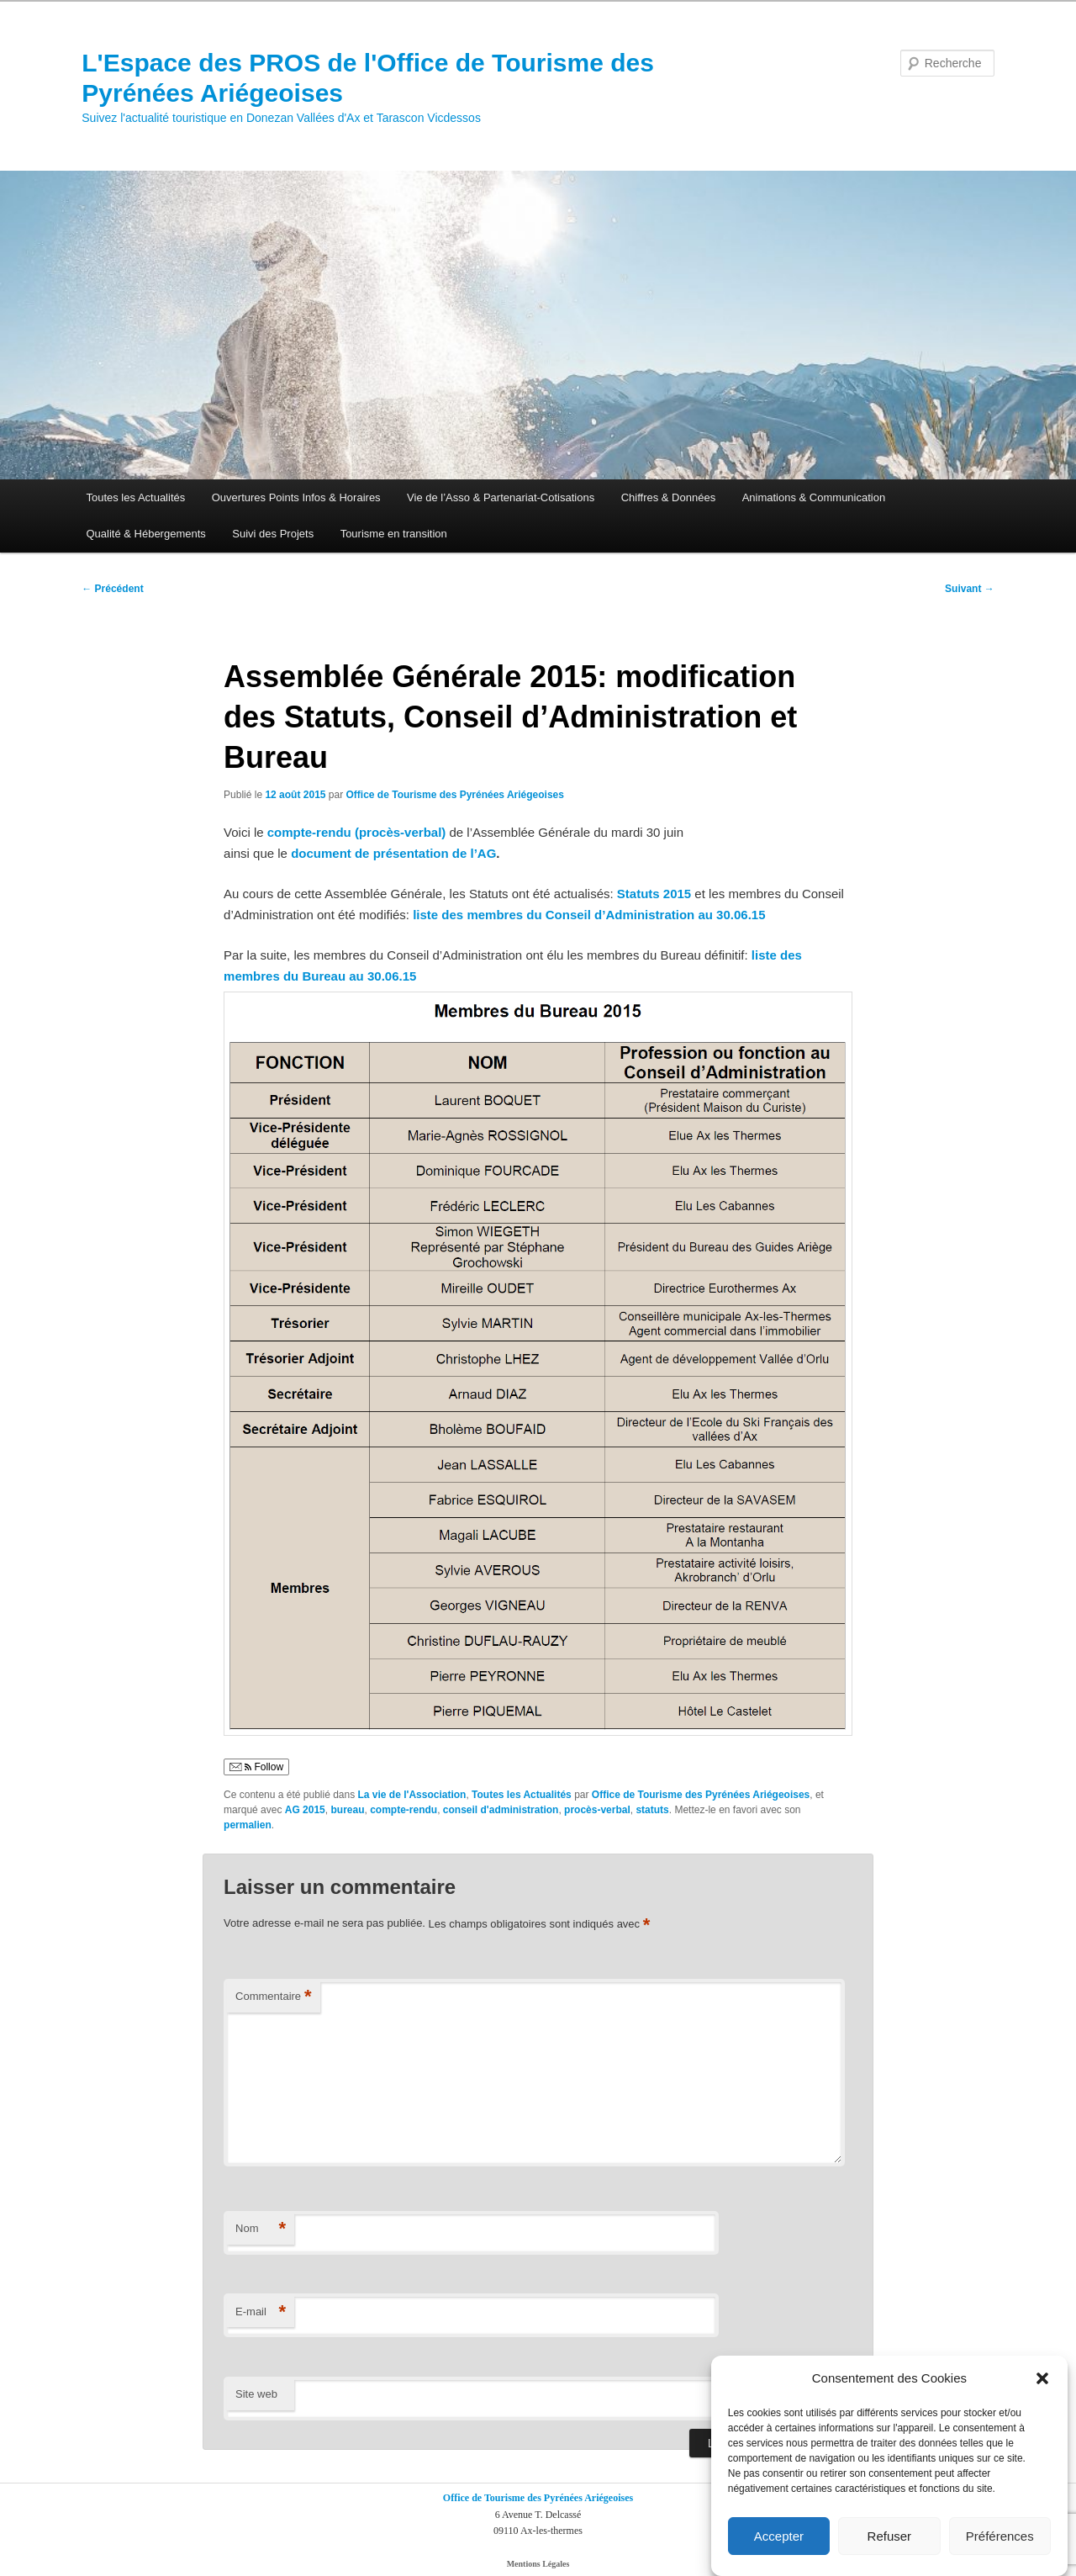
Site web (256, 2394)
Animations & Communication (814, 497)
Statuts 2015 (654, 893)
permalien (248, 1825)
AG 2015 (305, 1810)
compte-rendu (403, 1810)
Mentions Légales (538, 2563)
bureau (347, 1810)
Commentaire (273, 1997)
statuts (652, 1810)
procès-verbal (597, 1810)
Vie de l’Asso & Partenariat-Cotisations (500, 497)
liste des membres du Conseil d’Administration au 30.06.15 (589, 914)
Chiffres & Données (668, 497)
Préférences (1000, 2549)
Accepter (779, 2549)
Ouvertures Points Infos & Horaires (296, 497)
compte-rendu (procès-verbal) (356, 832)
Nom (260, 2229)
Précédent (112, 589)
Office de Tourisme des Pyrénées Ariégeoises (455, 795)
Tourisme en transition (393, 533)
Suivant (969, 589)
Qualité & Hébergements (145, 533)
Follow (256, 1767)
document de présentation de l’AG (393, 853)
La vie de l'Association (412, 1795)
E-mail (260, 2312)
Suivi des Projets (273, 533)
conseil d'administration (501, 1810)
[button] (1042, 2391)
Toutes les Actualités (135, 497)
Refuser (890, 2549)
